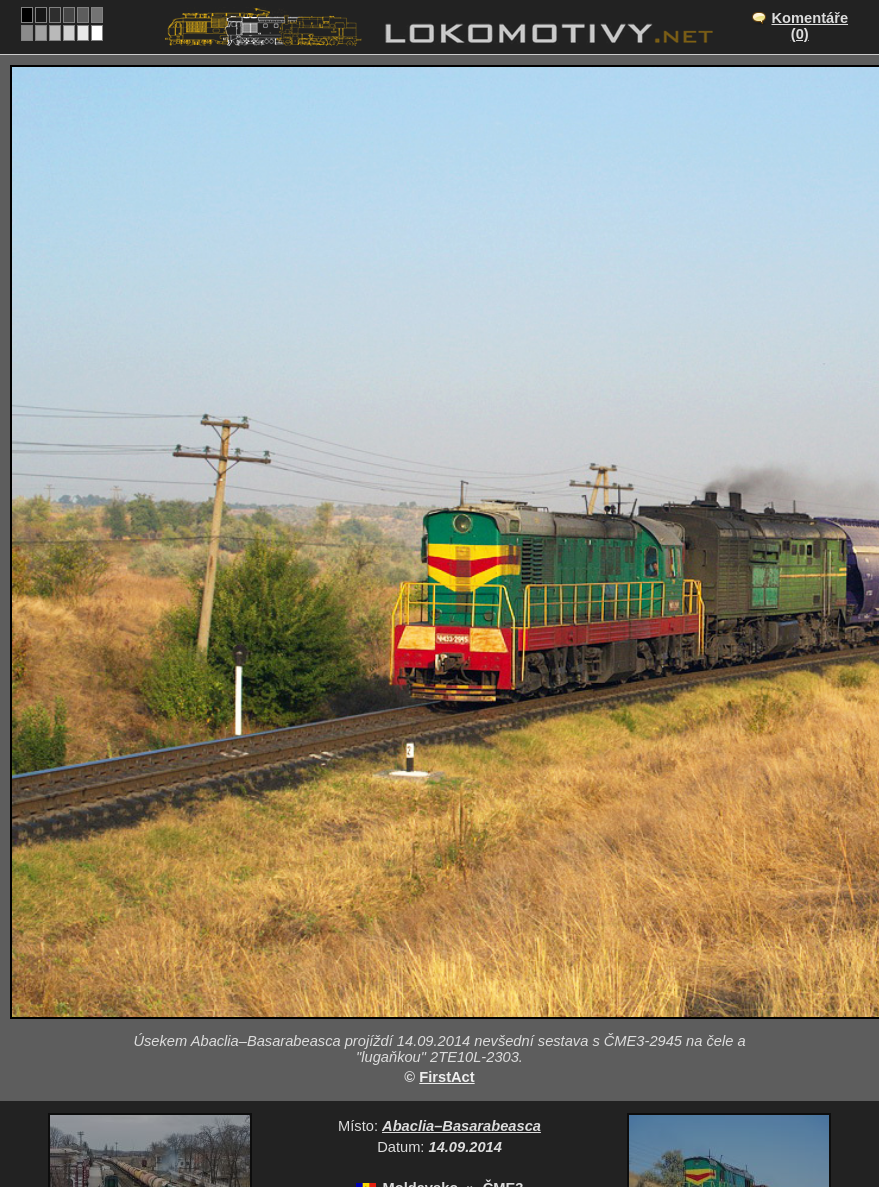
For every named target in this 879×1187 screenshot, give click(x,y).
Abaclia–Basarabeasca (461, 1126)
